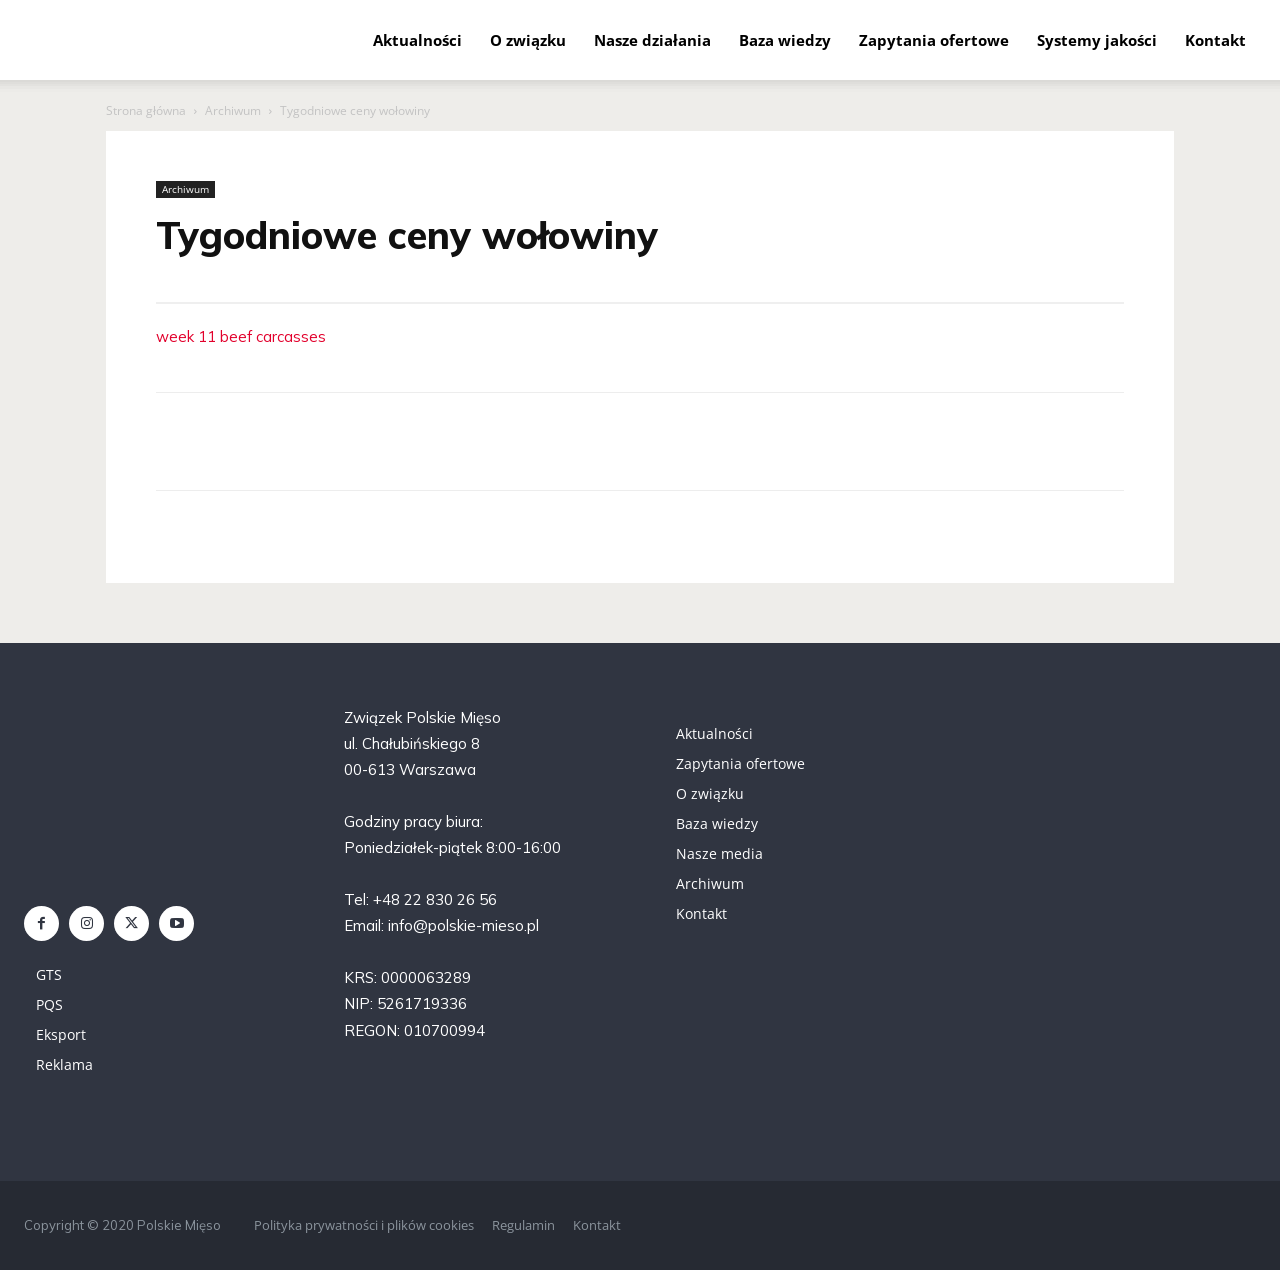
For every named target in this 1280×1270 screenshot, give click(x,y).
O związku (528, 40)
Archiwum (233, 110)
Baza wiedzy (785, 40)
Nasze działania (652, 40)
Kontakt (1215, 40)
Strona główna (146, 110)
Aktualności (417, 40)
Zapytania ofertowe (934, 40)
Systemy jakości (1097, 40)
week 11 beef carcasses (241, 336)
